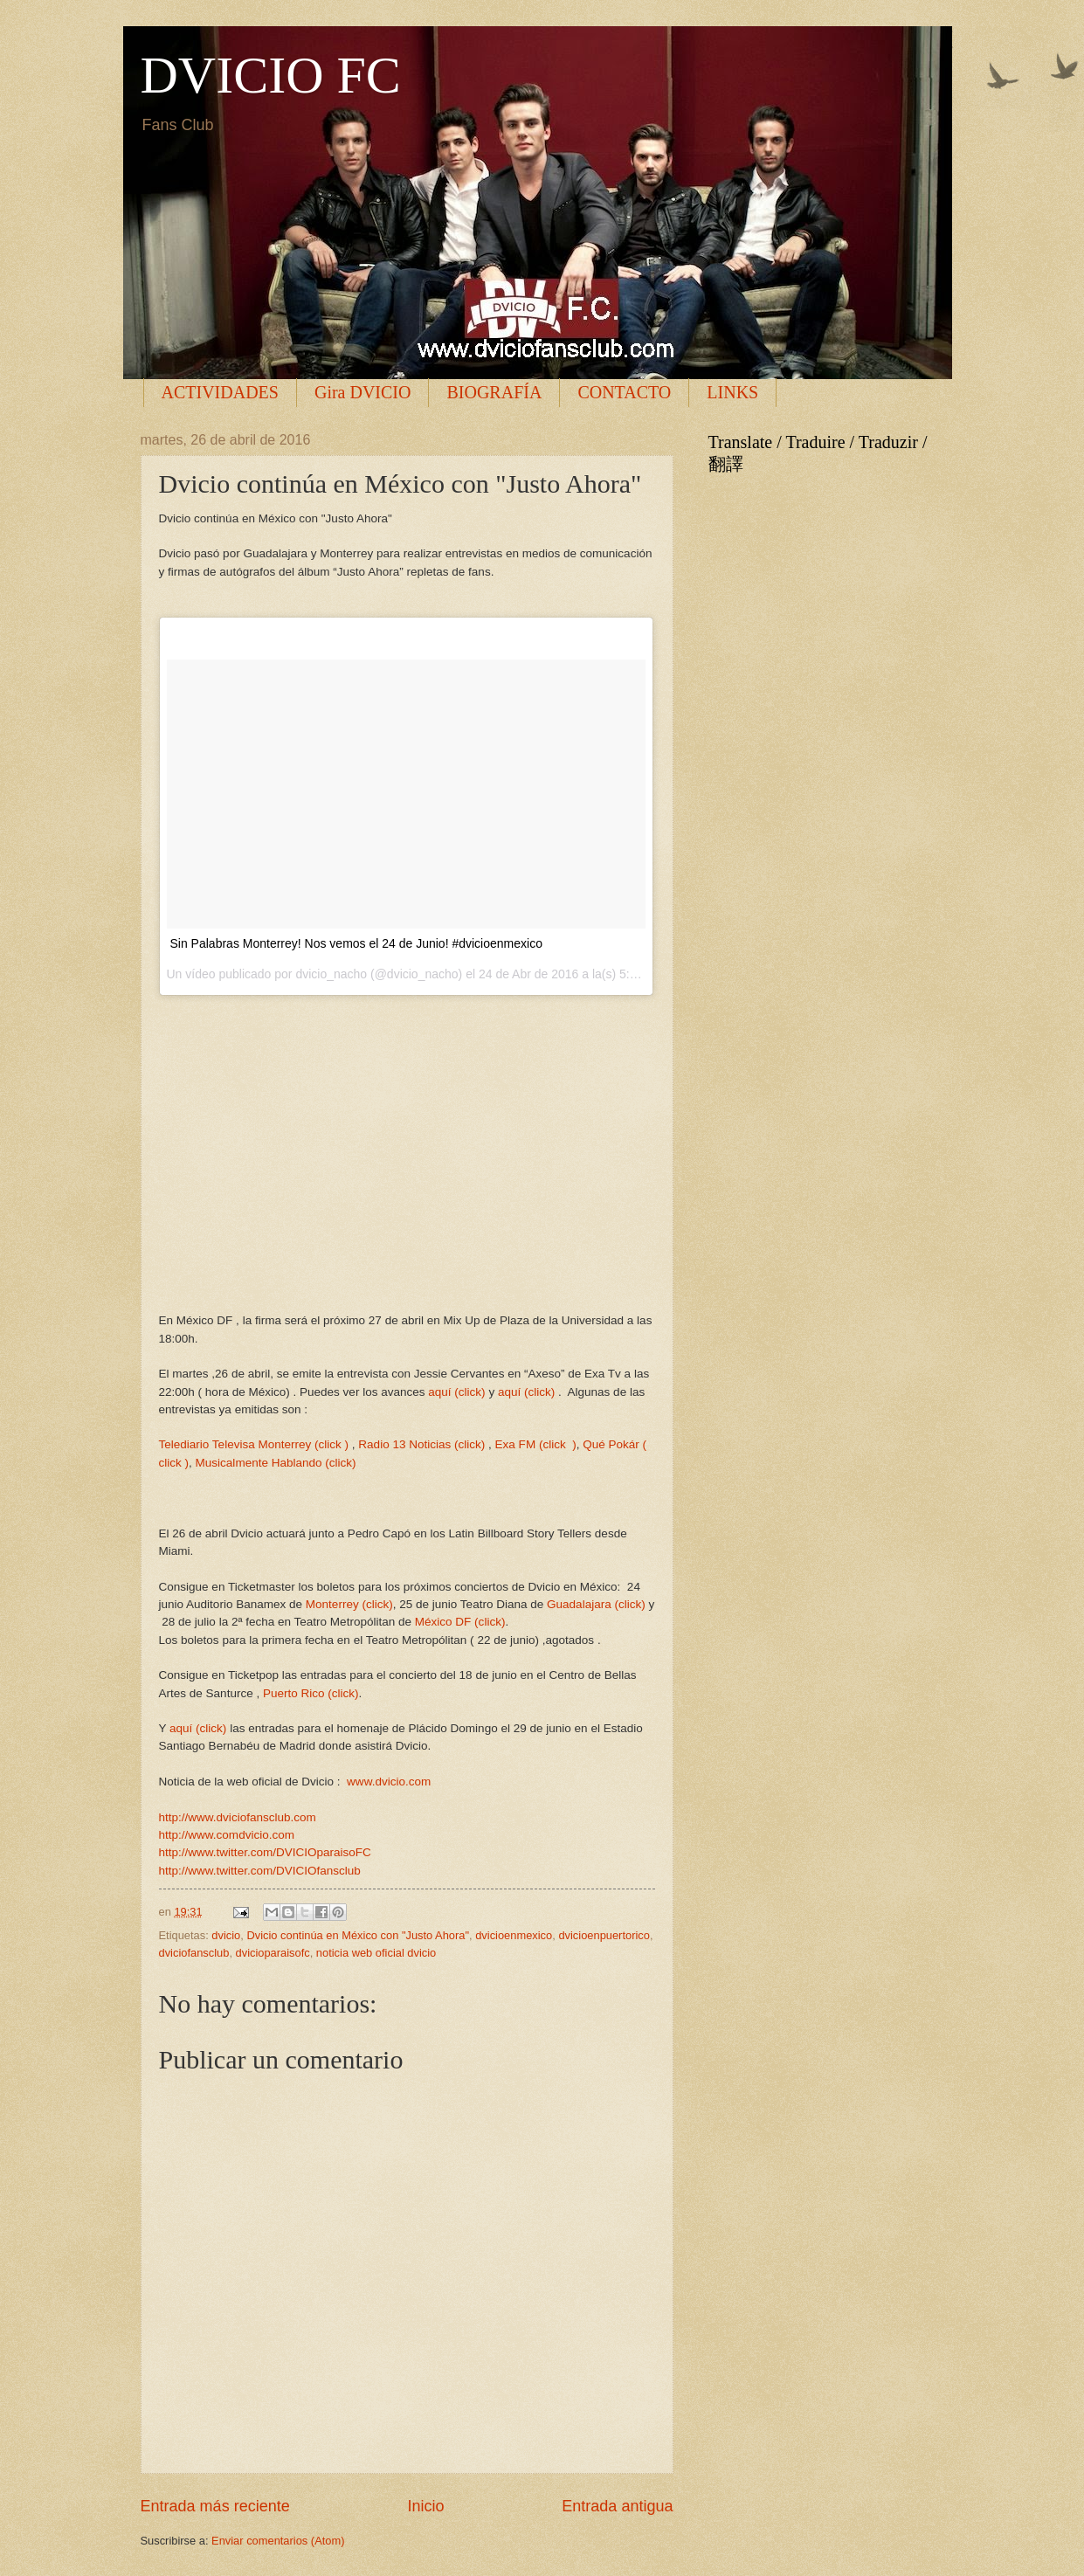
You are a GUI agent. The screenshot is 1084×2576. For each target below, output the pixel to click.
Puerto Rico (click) (311, 1693)
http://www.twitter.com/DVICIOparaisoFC (265, 1852)
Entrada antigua (617, 2506)
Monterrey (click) (349, 1604)
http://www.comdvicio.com (226, 1834)
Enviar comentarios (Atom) (277, 2540)
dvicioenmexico (513, 1935)
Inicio (425, 2506)
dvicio (225, 1935)
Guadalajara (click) (596, 1604)
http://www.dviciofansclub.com (237, 1817)
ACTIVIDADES (220, 392)
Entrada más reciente (215, 2506)
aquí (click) (456, 1391)
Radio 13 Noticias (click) (421, 1444)
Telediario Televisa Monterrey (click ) (254, 1444)
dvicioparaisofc (273, 1952)
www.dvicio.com (389, 1781)
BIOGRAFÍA (494, 392)
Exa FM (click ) (536, 1444)
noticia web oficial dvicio (376, 1952)
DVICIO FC (271, 75)
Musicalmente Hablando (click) (276, 1462)
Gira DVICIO (362, 392)
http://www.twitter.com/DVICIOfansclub (260, 1870)
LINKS (732, 392)
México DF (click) (460, 1621)
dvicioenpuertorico (604, 1935)
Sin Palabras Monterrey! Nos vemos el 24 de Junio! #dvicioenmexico (356, 943)
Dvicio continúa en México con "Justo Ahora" (357, 1935)
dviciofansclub (194, 1952)
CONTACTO (624, 392)
